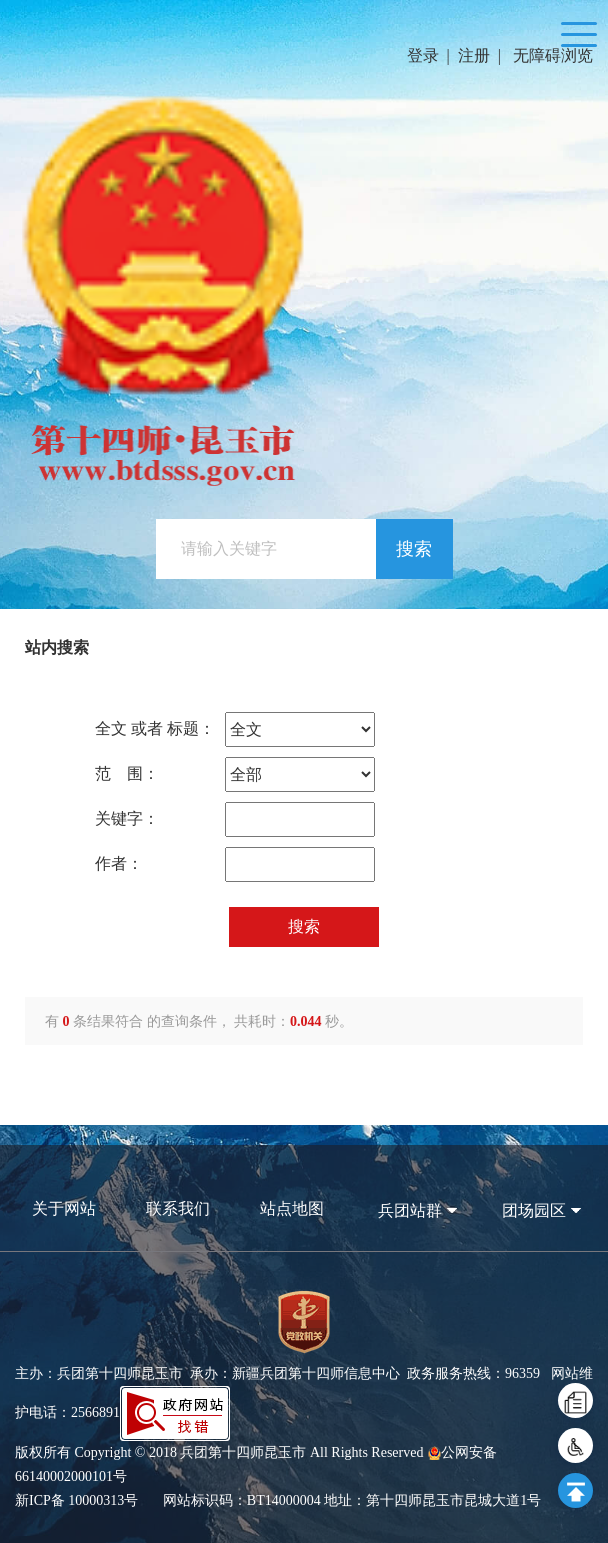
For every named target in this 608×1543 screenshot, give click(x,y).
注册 (474, 55)
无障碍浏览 (553, 55)
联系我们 (178, 1208)
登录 (423, 55)
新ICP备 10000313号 (76, 1500)
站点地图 (292, 1208)
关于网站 (64, 1208)
